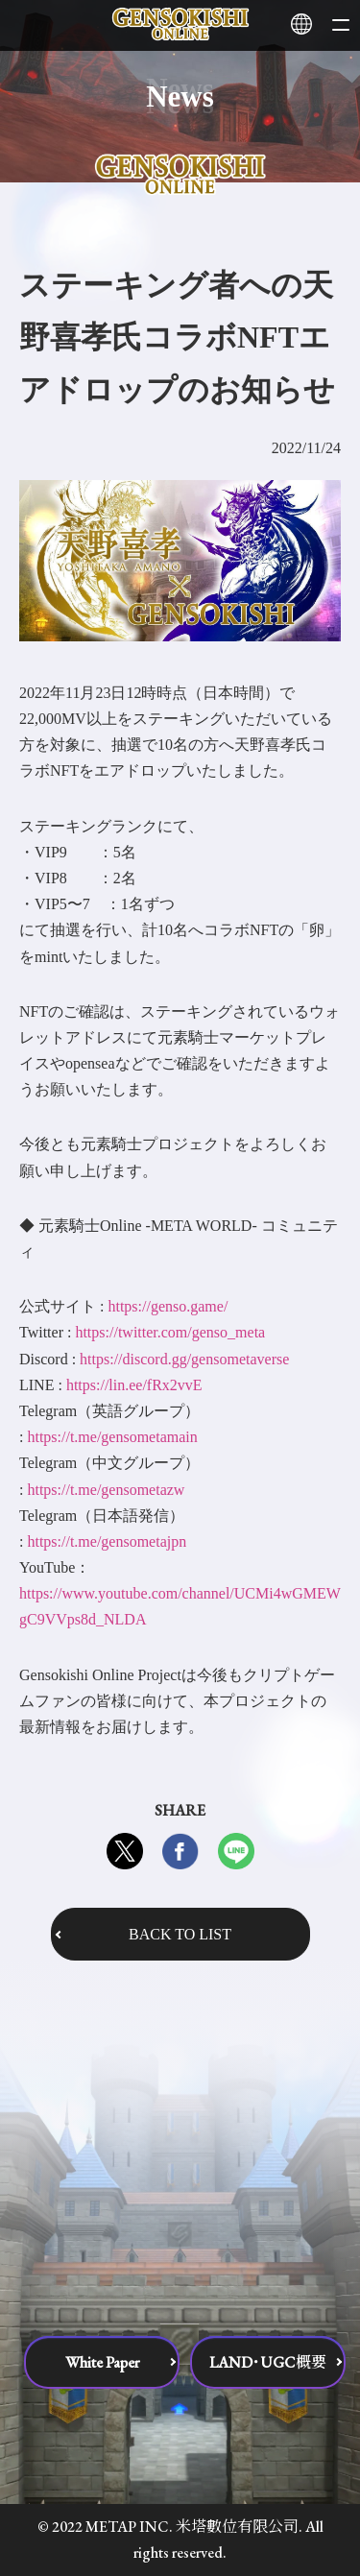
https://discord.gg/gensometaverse (184, 1359)
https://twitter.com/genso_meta (170, 1332)
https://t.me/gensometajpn (106, 1541)
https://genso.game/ (168, 1306)
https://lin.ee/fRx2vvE (134, 1385)
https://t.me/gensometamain (112, 1437)
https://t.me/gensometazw (105, 1489)
